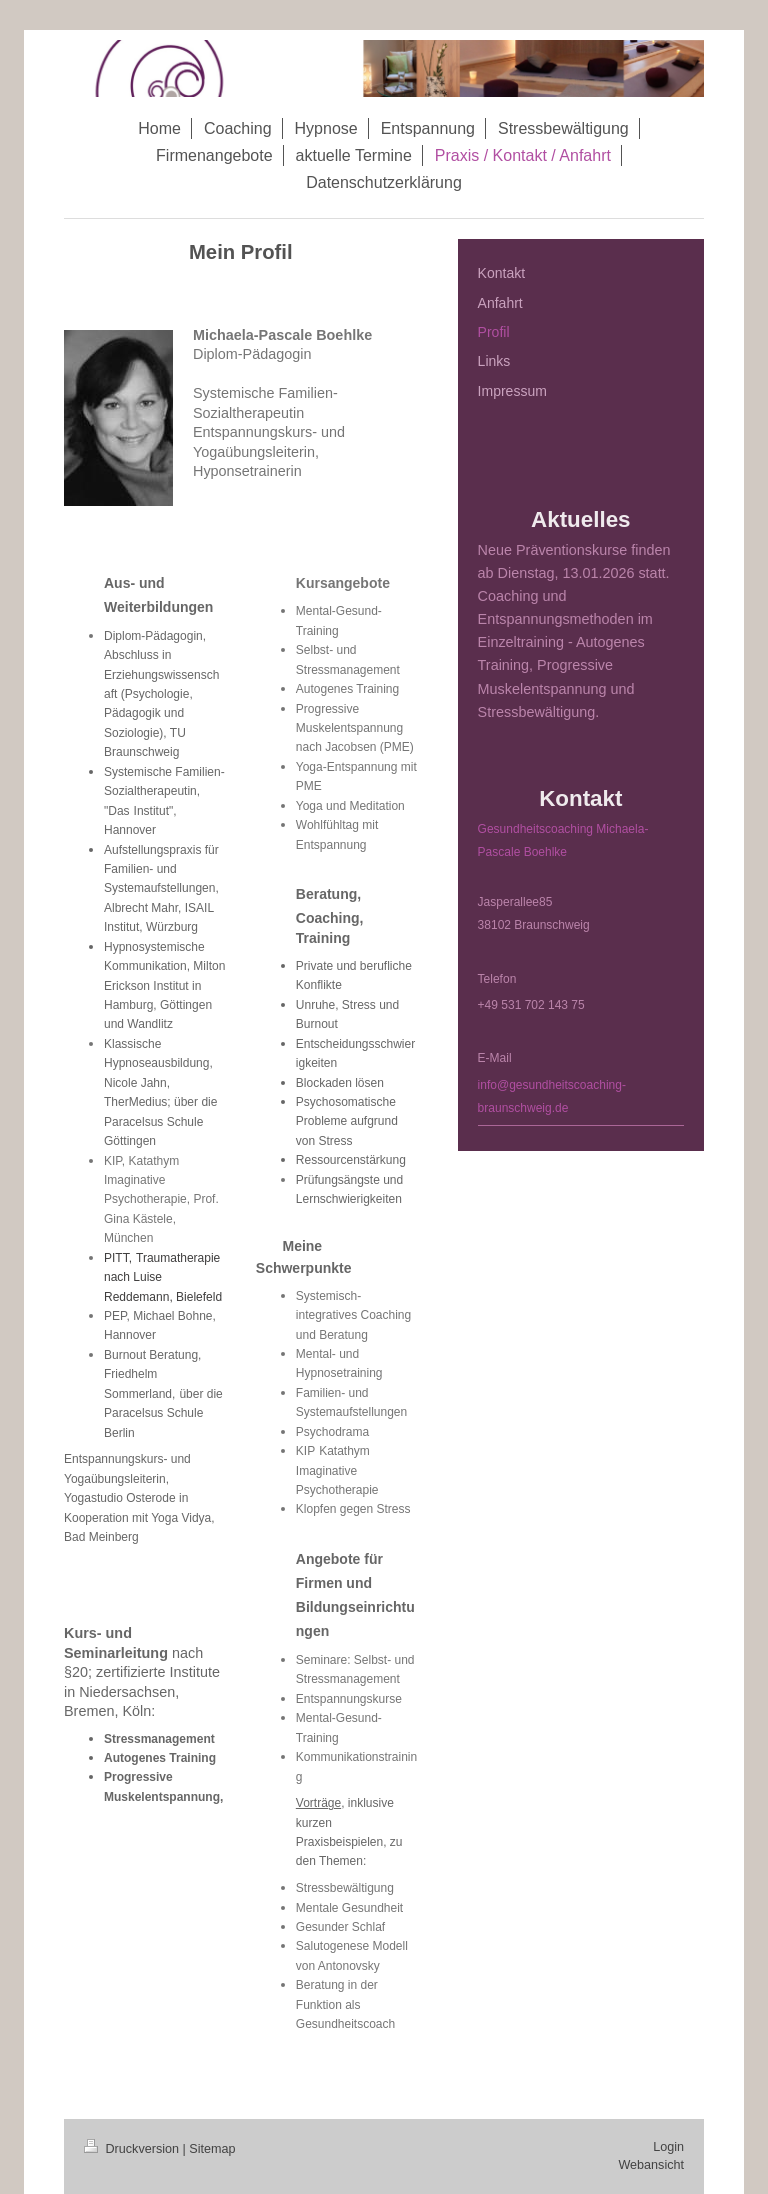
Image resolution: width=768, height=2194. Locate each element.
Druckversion (133, 2149)
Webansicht (651, 2165)
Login (668, 2147)
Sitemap (212, 2149)
